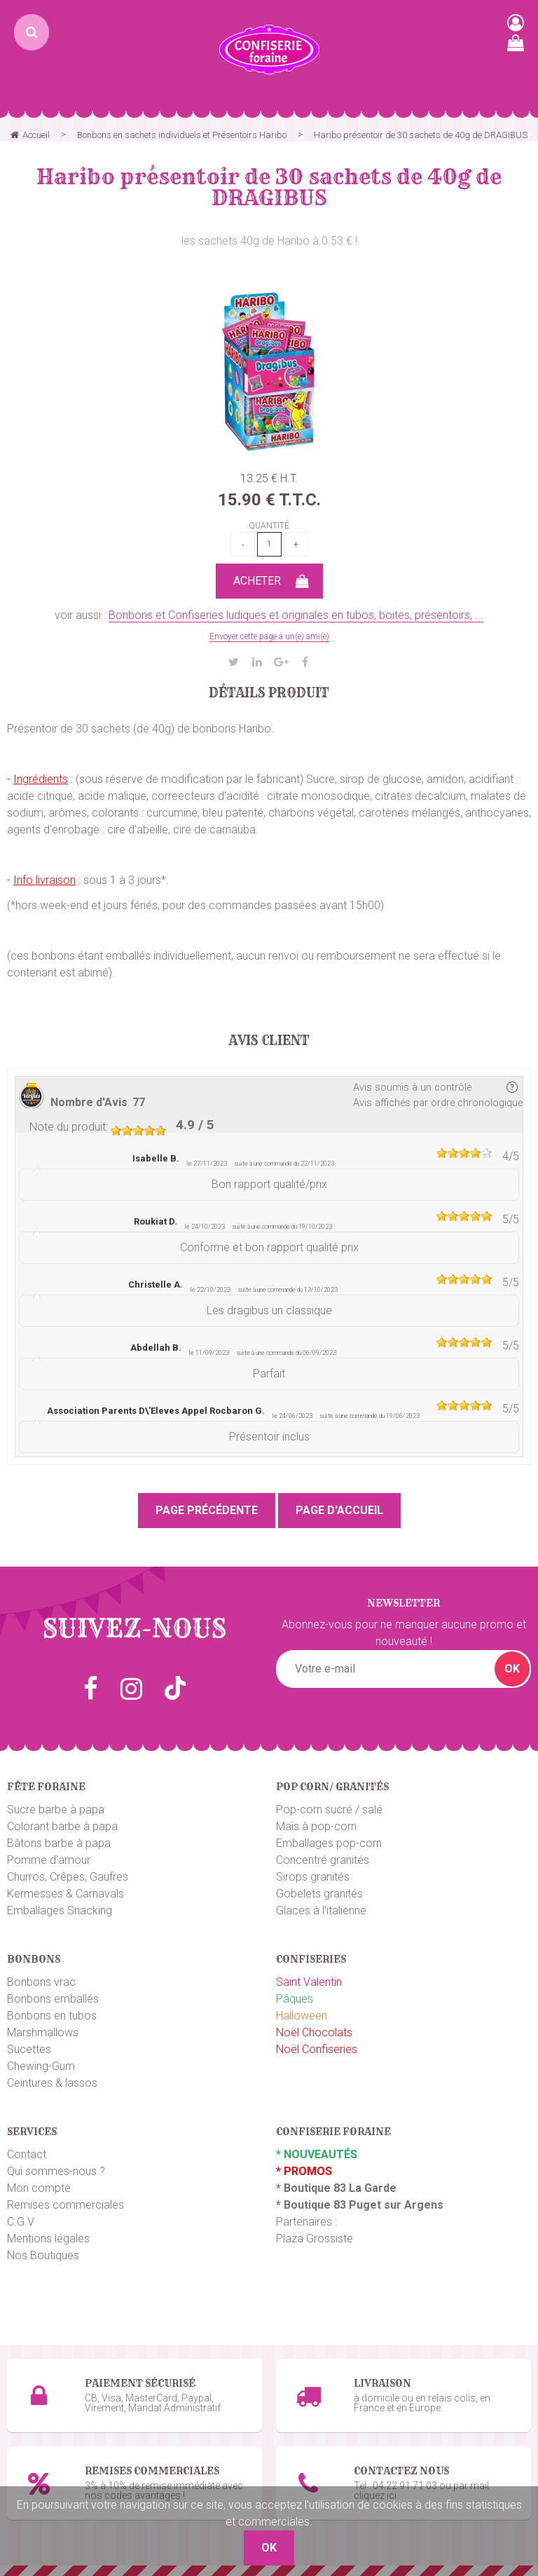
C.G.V (20, 2221)
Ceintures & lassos (52, 2083)
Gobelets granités (319, 1893)
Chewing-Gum (41, 2066)
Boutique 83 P (320, 2205)
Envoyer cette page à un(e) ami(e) (269, 636)
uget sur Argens (400, 2205)
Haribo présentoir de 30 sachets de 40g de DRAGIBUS (269, 187)
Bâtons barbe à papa (59, 1843)
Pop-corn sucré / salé (329, 1809)
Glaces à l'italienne (321, 1910)
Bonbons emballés (53, 1998)
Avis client (269, 1041)
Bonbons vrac (41, 1982)
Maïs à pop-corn (316, 1826)
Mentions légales (48, 2238)
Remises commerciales (65, 2205)
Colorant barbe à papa (62, 1826)
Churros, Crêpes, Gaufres (67, 1876)
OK (512, 1668)
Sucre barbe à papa (55, 1809)
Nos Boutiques (43, 2255)
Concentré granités (322, 1860)
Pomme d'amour (48, 1860)
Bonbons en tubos (52, 2015)
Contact (26, 2154)
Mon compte (39, 2188)
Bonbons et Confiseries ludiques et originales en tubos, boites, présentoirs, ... (296, 615)
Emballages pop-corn (329, 1843)
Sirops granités (313, 1876)
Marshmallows (42, 2032)
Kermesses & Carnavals (65, 1893)
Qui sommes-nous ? (56, 2171)
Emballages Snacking (59, 1910)
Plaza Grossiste (314, 2238)
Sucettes (29, 2049)
